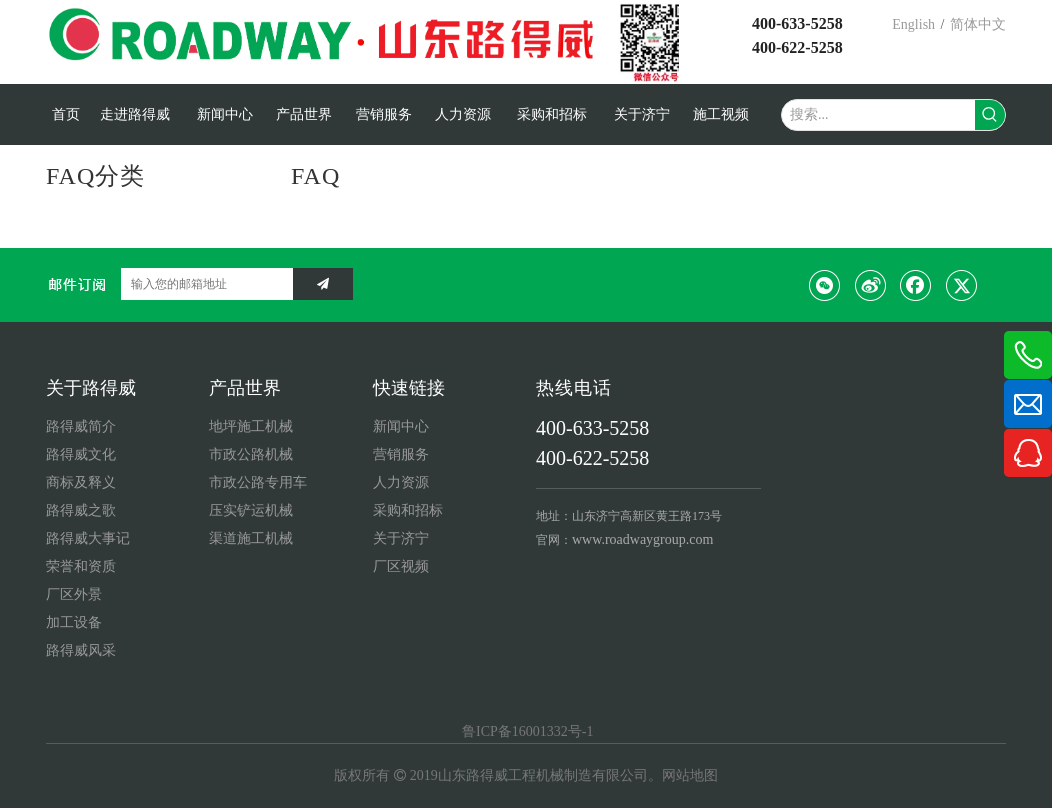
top (1010, 722)
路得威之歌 (81, 510)
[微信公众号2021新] (655, 42)
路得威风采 (81, 650)
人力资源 (401, 482)
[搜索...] (878, 115)
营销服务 (401, 454)
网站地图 (690, 775)
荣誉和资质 (81, 566)
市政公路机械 (251, 454)
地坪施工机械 (251, 426)
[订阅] (323, 284)
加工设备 (74, 622)
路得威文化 (81, 454)
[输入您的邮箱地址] (202, 284)
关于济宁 (401, 538)
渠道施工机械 (251, 538)
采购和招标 (408, 510)
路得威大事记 (88, 538)
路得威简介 (81, 426)
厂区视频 (401, 566)
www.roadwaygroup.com (642, 539)
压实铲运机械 (251, 510)
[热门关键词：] (990, 115)
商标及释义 (81, 482)
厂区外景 (74, 594)
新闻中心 (401, 426)
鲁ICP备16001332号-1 (526, 731)
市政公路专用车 (258, 482)
